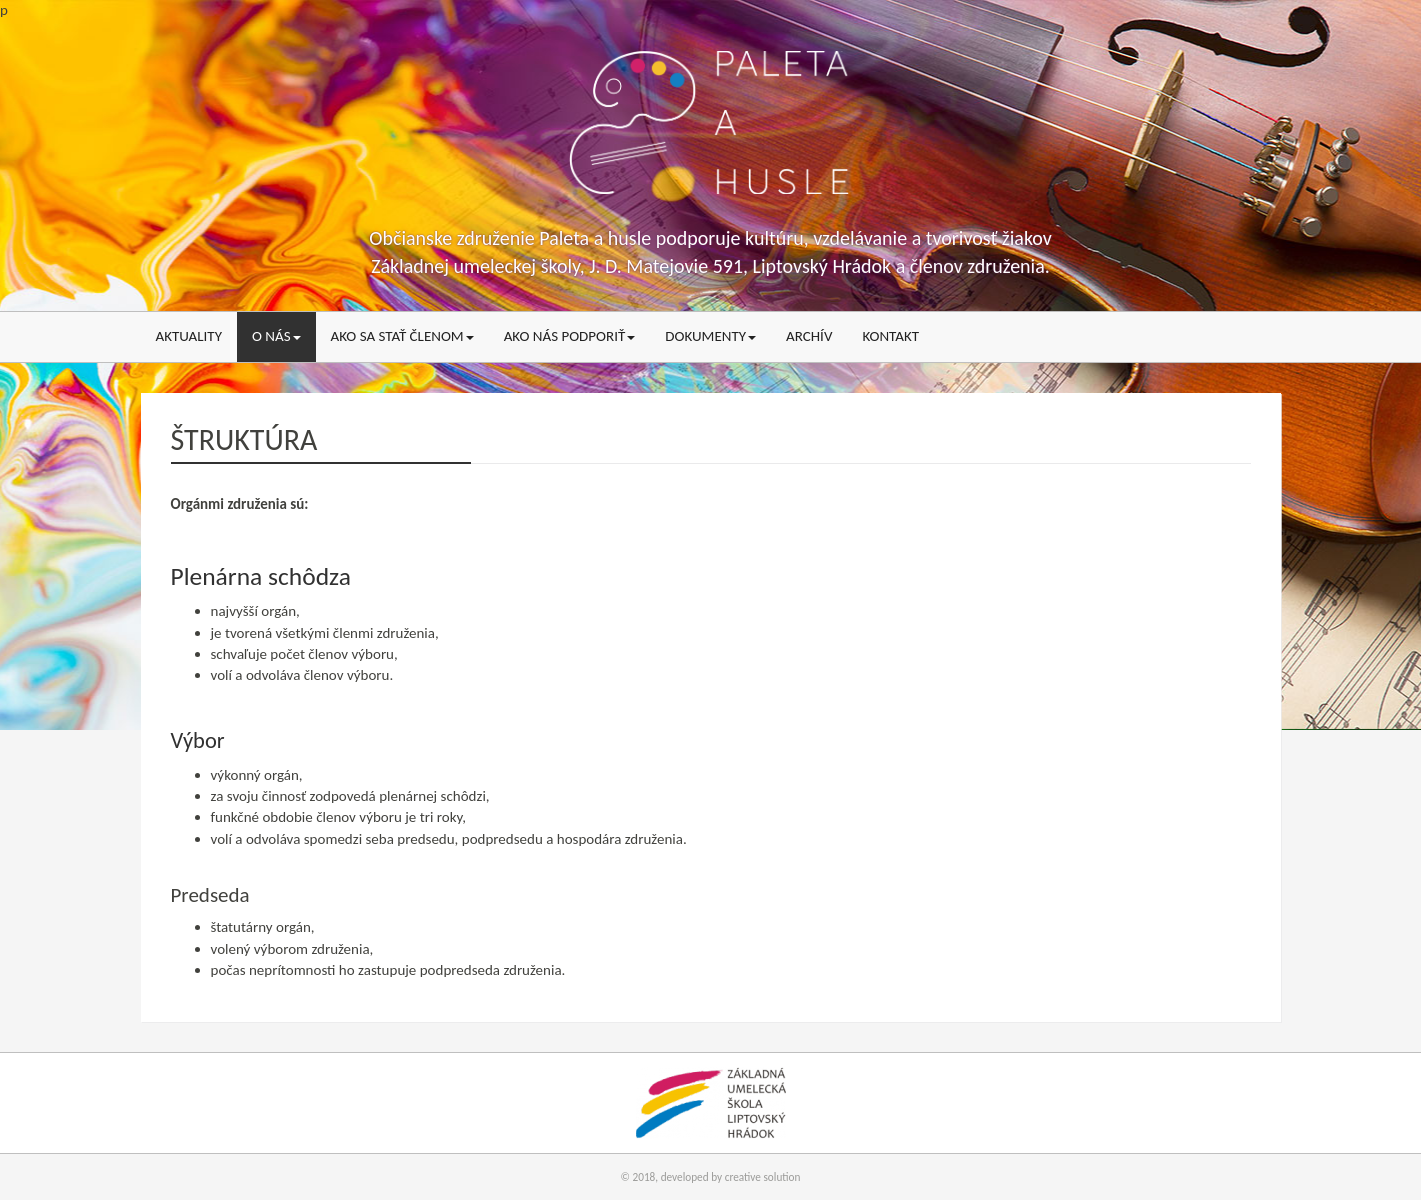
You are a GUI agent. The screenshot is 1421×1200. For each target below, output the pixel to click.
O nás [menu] (276, 336)
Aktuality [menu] (189, 336)
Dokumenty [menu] (710, 336)
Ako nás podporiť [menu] (570, 336)
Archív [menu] (809, 336)
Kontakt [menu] (890, 336)
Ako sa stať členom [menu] (402, 336)
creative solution (763, 1177)
